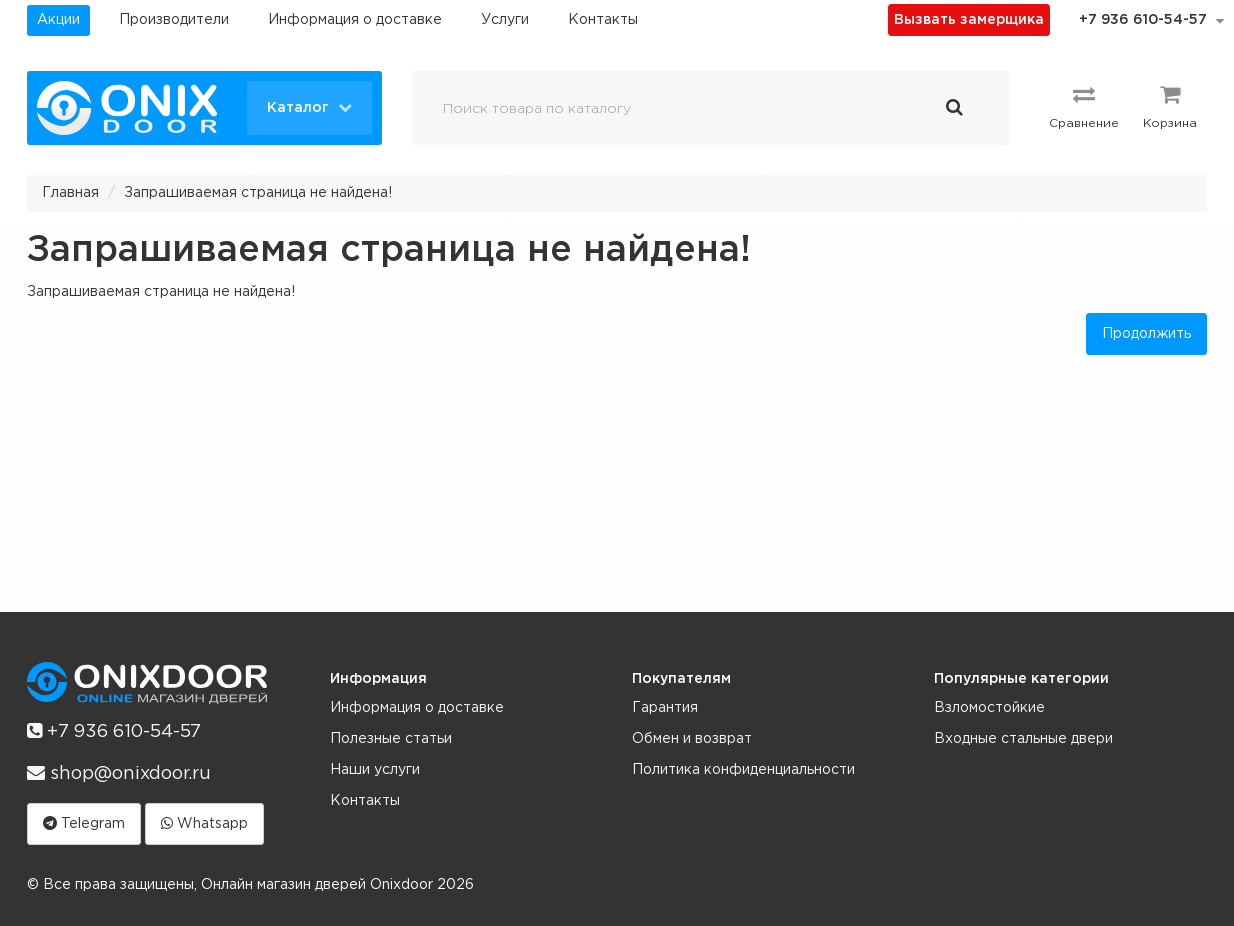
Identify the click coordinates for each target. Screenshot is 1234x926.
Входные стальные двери (1023, 739)
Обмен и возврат (692, 739)
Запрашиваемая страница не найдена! (258, 193)
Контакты (603, 20)
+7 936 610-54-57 (1143, 20)
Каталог (309, 107)
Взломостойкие (989, 708)
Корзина (1170, 106)
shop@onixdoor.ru (119, 773)
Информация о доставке (355, 20)
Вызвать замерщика (969, 20)
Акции (58, 20)
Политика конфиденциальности (743, 770)
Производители (174, 20)
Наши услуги (375, 770)
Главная (70, 193)
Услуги (505, 20)
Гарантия (665, 708)
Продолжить (1146, 334)
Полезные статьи (391, 739)
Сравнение (1084, 106)
